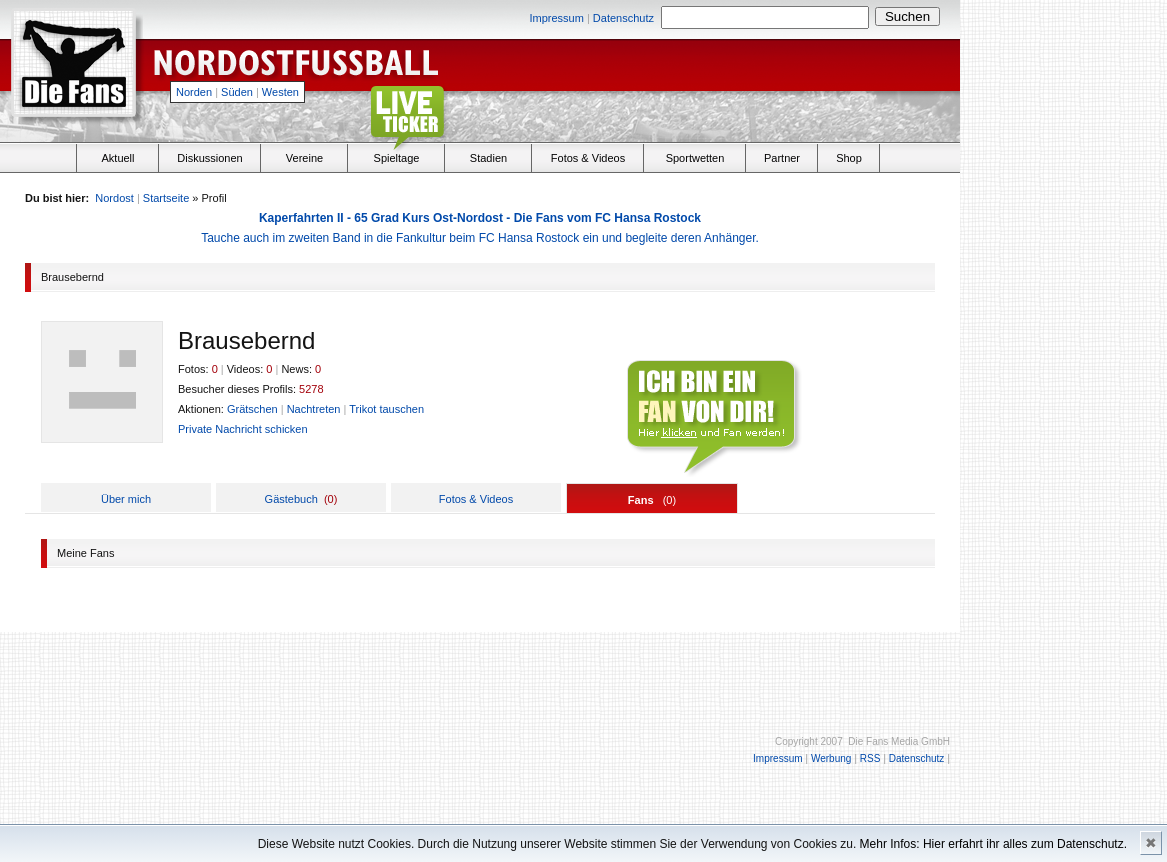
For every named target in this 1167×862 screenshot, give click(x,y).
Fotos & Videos (588, 158)
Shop (849, 158)
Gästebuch (291, 499)
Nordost (114, 198)
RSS (870, 758)
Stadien (488, 158)
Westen (280, 92)
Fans (641, 500)
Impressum (556, 18)
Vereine (304, 158)
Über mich (126, 499)
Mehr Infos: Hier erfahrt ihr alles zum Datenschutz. (993, 844)
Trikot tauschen (386, 409)
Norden (194, 92)
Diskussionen (209, 158)
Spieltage (397, 158)
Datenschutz (623, 18)
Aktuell (117, 158)
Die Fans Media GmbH (899, 741)
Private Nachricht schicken (243, 429)
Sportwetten (695, 158)
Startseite (166, 198)
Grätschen (252, 409)
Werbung (831, 758)
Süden (237, 92)
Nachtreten (314, 409)
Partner (782, 158)
